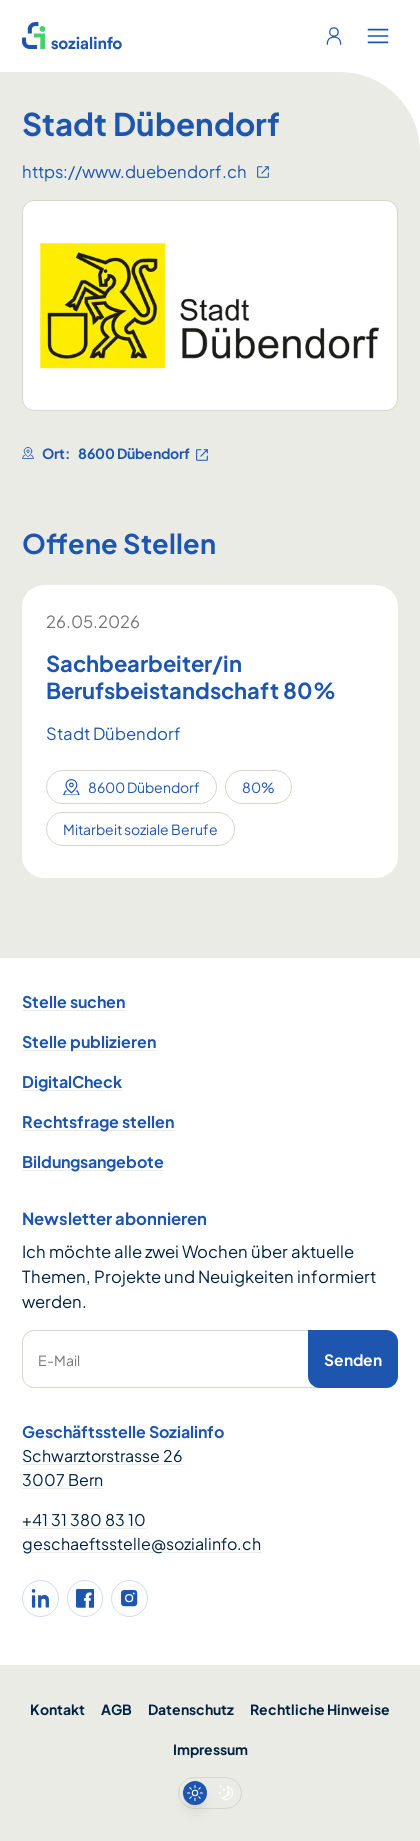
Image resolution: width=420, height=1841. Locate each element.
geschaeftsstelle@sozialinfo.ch (141, 1543)
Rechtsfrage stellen (98, 1121)
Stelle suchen (73, 1001)
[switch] (210, 1793)
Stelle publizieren (89, 1041)
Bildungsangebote (93, 1161)
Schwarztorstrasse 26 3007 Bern (102, 1467)
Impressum (210, 1749)
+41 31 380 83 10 (84, 1519)
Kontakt (57, 1709)
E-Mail (59, 1360)
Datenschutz (191, 1709)
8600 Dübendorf (144, 453)
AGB (116, 1709)
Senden (353, 1359)
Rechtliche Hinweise (320, 1709)
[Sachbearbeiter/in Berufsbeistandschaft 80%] (210, 677)
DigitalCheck (72, 1081)
